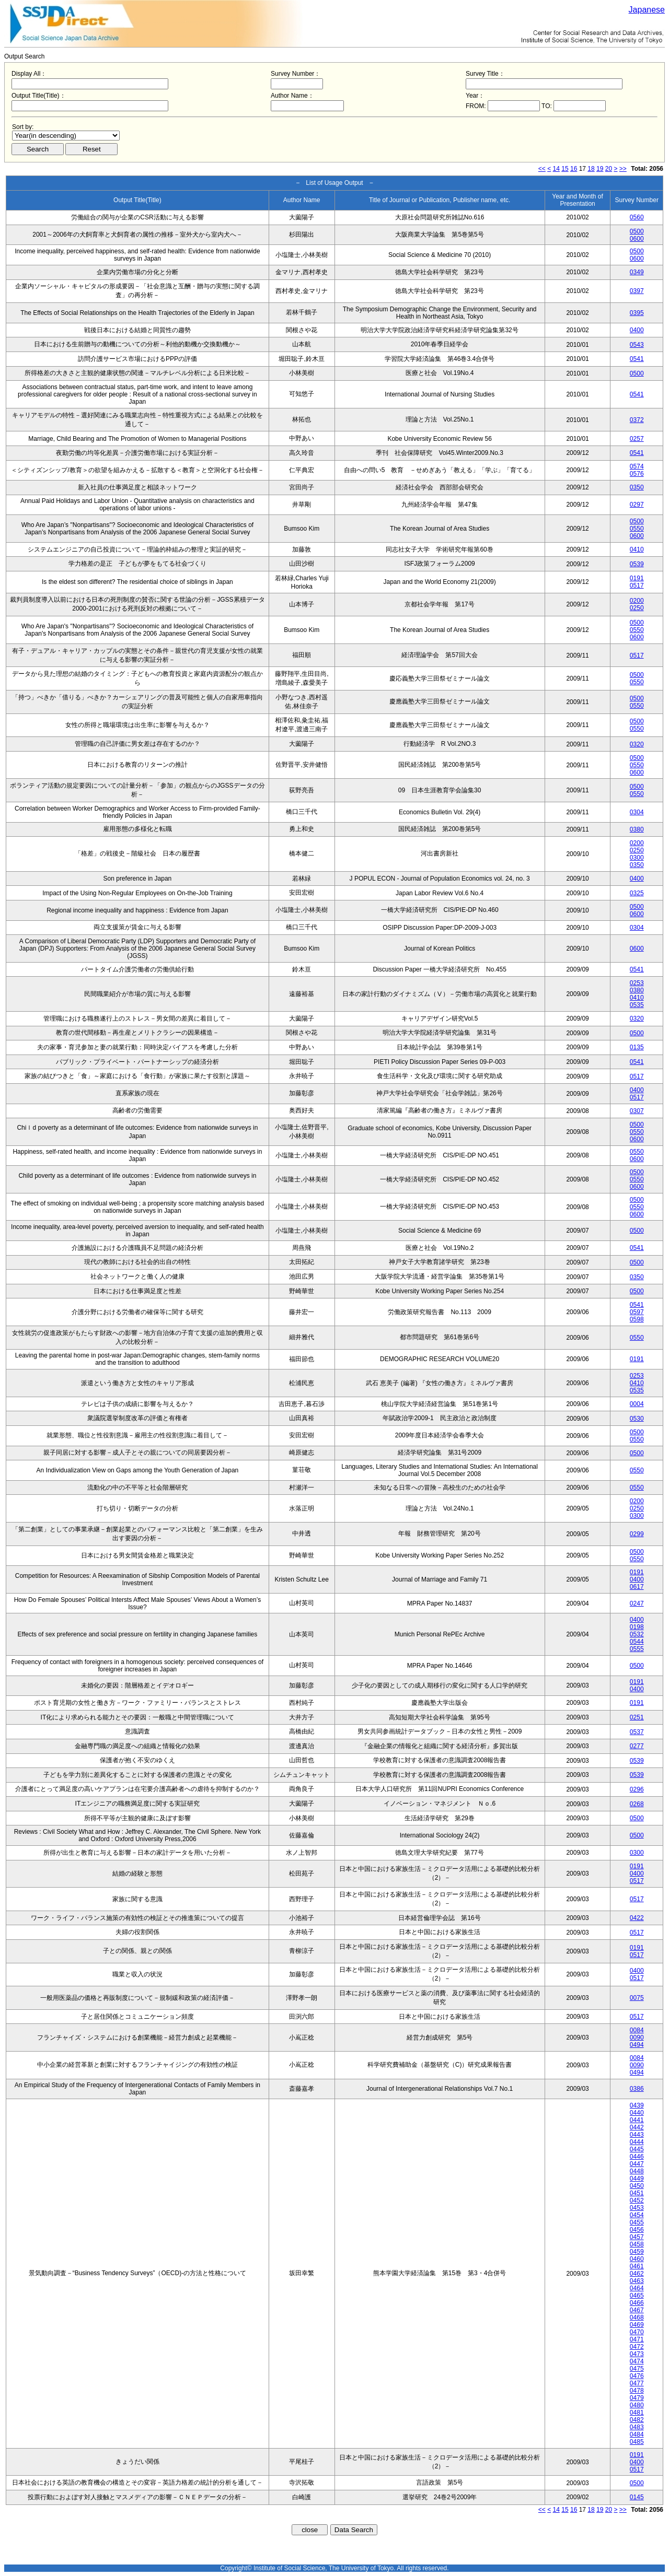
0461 (637, 2266)
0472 (637, 2346)
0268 (637, 1804)
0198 (637, 1627)
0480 (637, 2405)
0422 (637, 1918)
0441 (637, 2120)
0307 (637, 1111)
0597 (637, 1312)
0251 (637, 1717)
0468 (637, 2317)
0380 (637, 829)
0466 (637, 2302)
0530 (637, 1418)
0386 (637, 2088)
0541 (637, 358)
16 (573, 168)
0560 (637, 217)
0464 (637, 2288)
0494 (637, 2044)
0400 (637, 330)
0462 (637, 2273)
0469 (637, 2324)
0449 (637, 2178)
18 (590, 168)
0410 (637, 549)
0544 (637, 1641)
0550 (637, 528)
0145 (637, 2497)
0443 (637, 2134)
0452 (637, 2200)
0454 (637, 2215)
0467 (637, 2310)
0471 (637, 2339)
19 (599, 168)
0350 (637, 487)
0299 (637, 1534)
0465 (637, 2295)
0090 (637, 2037)
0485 (637, 2441)
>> (623, 168)
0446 (637, 2156)
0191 (637, 578)
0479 (637, 2398)
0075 (637, 1997)
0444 (637, 2142)
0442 (637, 2127)
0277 (637, 1746)
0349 (637, 272)
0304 (637, 812)
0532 (637, 1634)
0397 (637, 291)
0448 (637, 2171)
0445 (637, 2149)
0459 (637, 2251)
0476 (637, 2376)
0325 (637, 893)
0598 (637, 1319)
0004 (637, 1404)
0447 (637, 2164)
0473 (637, 2354)
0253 (637, 983)
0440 (637, 2112)
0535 (637, 1005)
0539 (637, 564)
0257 (637, 438)
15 (564, 168)
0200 (637, 600)
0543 (637, 344)
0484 (637, 2434)
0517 (637, 585)
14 (556, 168)
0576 (637, 473)
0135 (637, 1047)
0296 (637, 1789)
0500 (637, 231)
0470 (637, 2332)
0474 (637, 2361)
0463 (637, 2281)
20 (608, 168)
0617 (637, 1586)
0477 (637, 2383)
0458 (637, 2244)
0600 (637, 238)
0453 (637, 2207)
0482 (637, 2419)
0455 (637, 2222)
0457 (637, 2237)
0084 (637, 2030)
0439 (637, 2105)
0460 (637, 2259)
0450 (637, 2185)
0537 (637, 1732)
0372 (637, 420)
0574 (637, 466)
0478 (637, 2390)
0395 (637, 313)
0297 (637, 504)
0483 (637, 2427)
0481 (637, 2412)
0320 (637, 744)
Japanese (647, 9)
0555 (637, 1649)
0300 (637, 857)
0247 (637, 1603)
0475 (637, 2368)
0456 (637, 2229)
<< (542, 168)
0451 (637, 2193)
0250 (637, 608)
